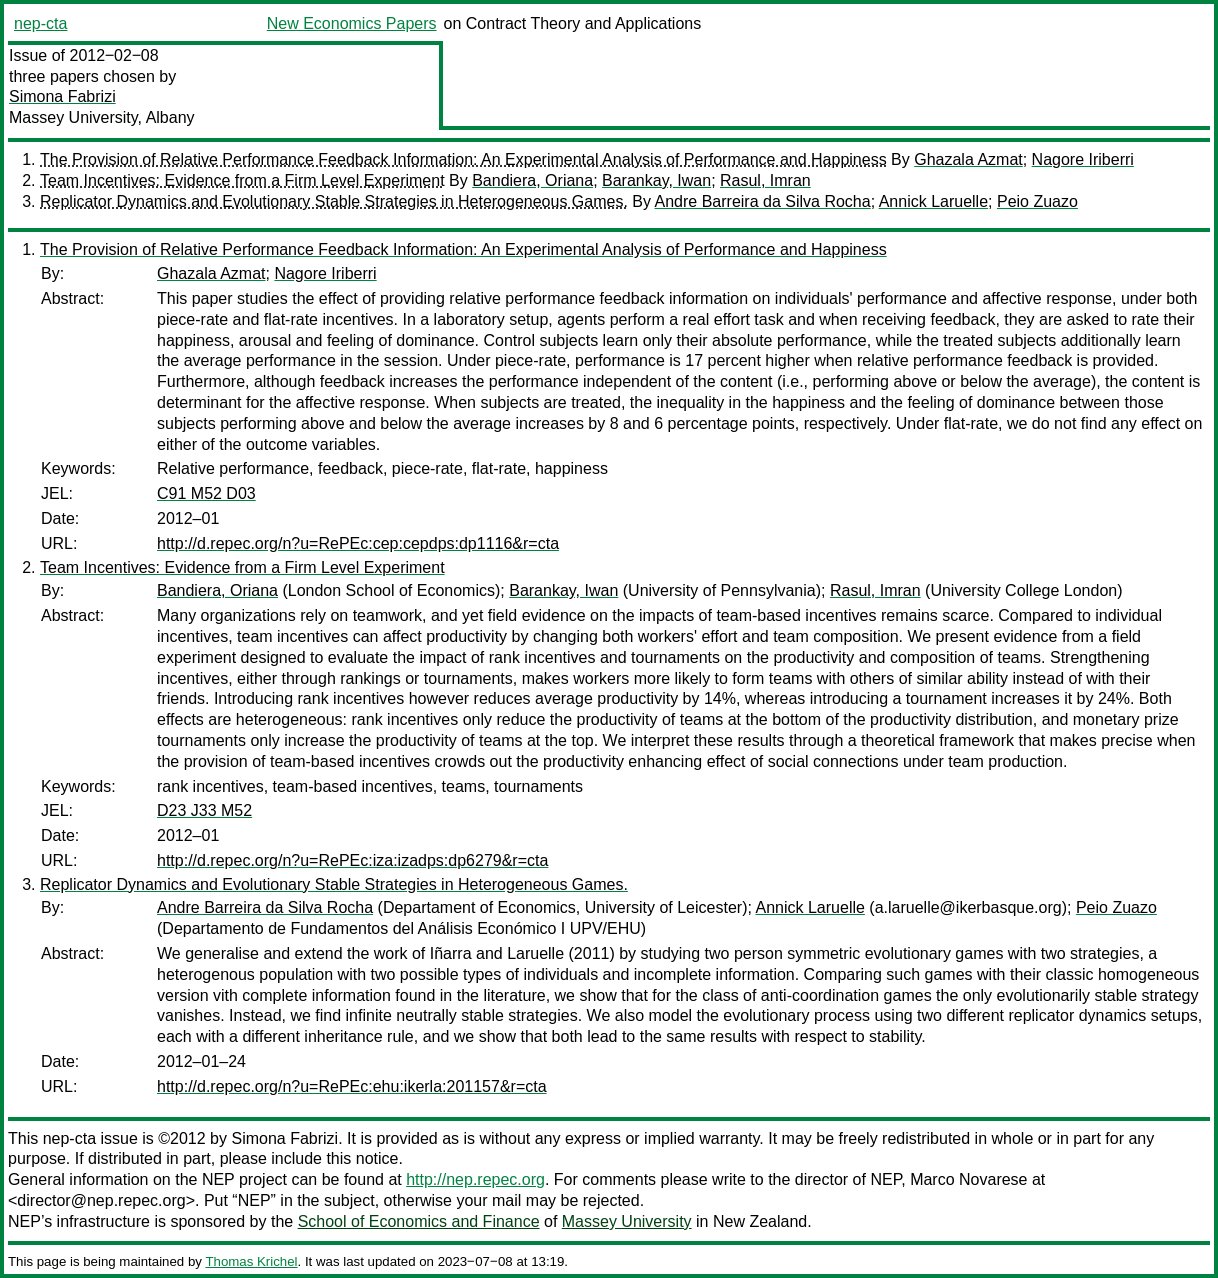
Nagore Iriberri (1083, 159)
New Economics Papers (352, 23)
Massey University (627, 1221)
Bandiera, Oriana (532, 180)
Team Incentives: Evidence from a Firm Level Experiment (242, 180)
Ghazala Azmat (968, 159)
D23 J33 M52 (204, 810)
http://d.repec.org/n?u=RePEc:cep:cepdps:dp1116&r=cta (358, 543)
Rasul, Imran (765, 180)
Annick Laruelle (933, 201)
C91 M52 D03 (206, 493)
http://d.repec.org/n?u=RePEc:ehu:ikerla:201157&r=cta (352, 1086)
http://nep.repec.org (475, 1179)
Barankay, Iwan (656, 180)
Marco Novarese (968, 1179)
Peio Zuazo (1037, 201)
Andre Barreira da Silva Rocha (763, 201)
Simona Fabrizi (62, 96)
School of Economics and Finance (419, 1221)
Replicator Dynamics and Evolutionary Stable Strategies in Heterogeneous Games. (334, 201)
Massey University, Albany (102, 117)
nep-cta (40, 23)
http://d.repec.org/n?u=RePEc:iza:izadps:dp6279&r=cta (352, 860)
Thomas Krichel (251, 1261)
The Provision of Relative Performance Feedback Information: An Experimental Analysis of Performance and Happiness (463, 159)
